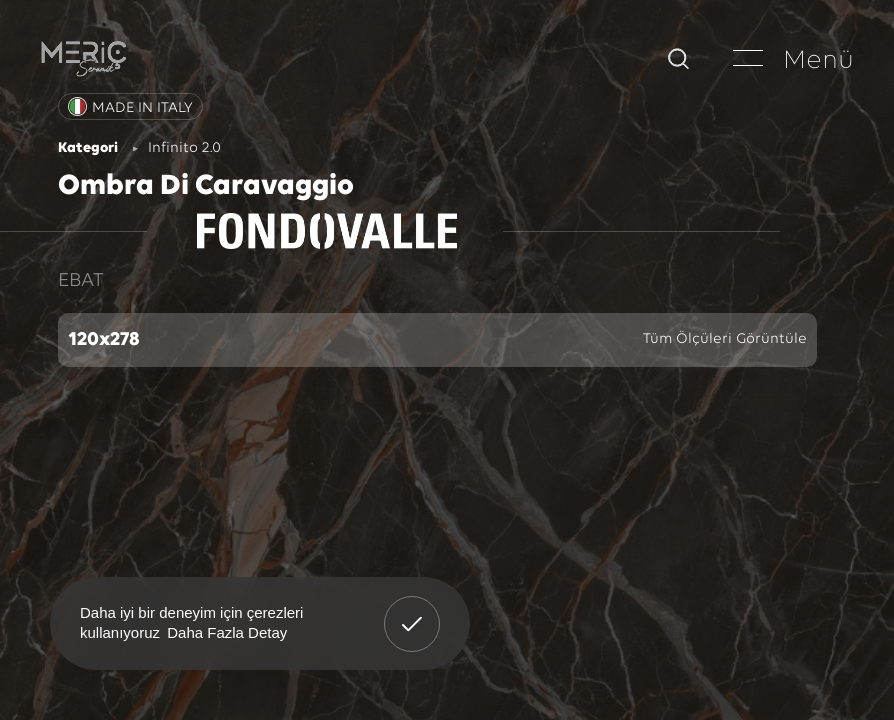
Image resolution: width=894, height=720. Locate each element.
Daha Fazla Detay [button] (227, 632)
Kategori (88, 148)
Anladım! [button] (412, 609)
